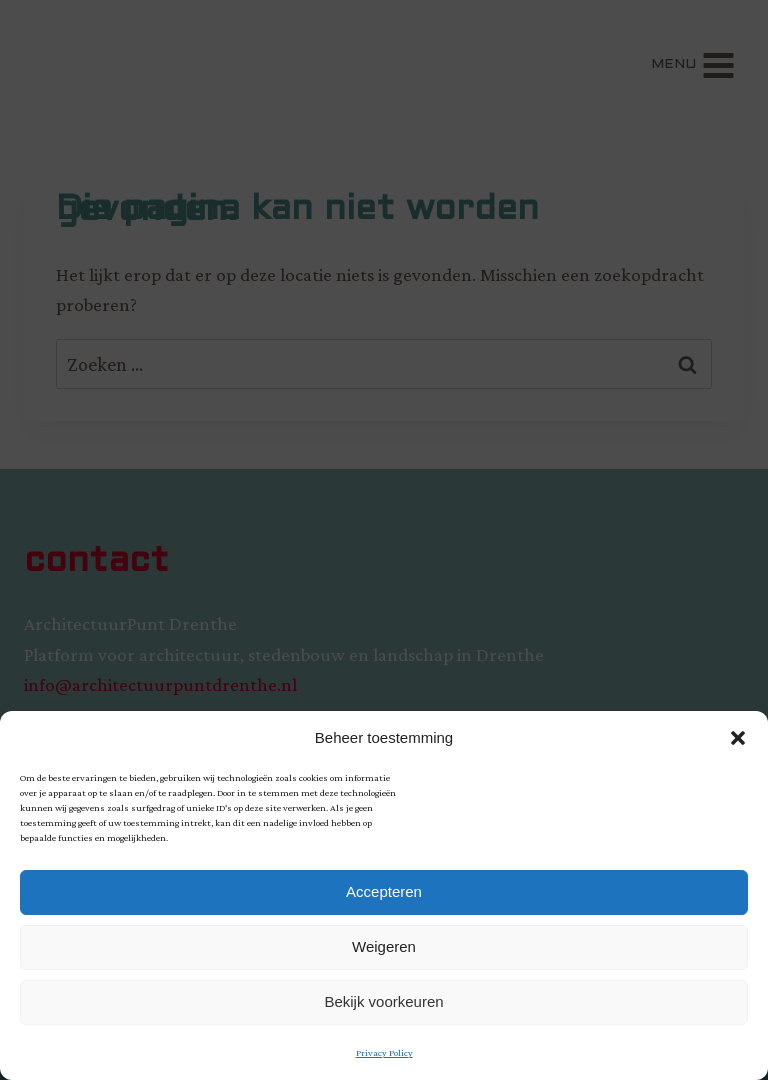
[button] (738, 738)
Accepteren (384, 891)
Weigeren (384, 946)
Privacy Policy (384, 1052)
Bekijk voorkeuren (383, 1001)
